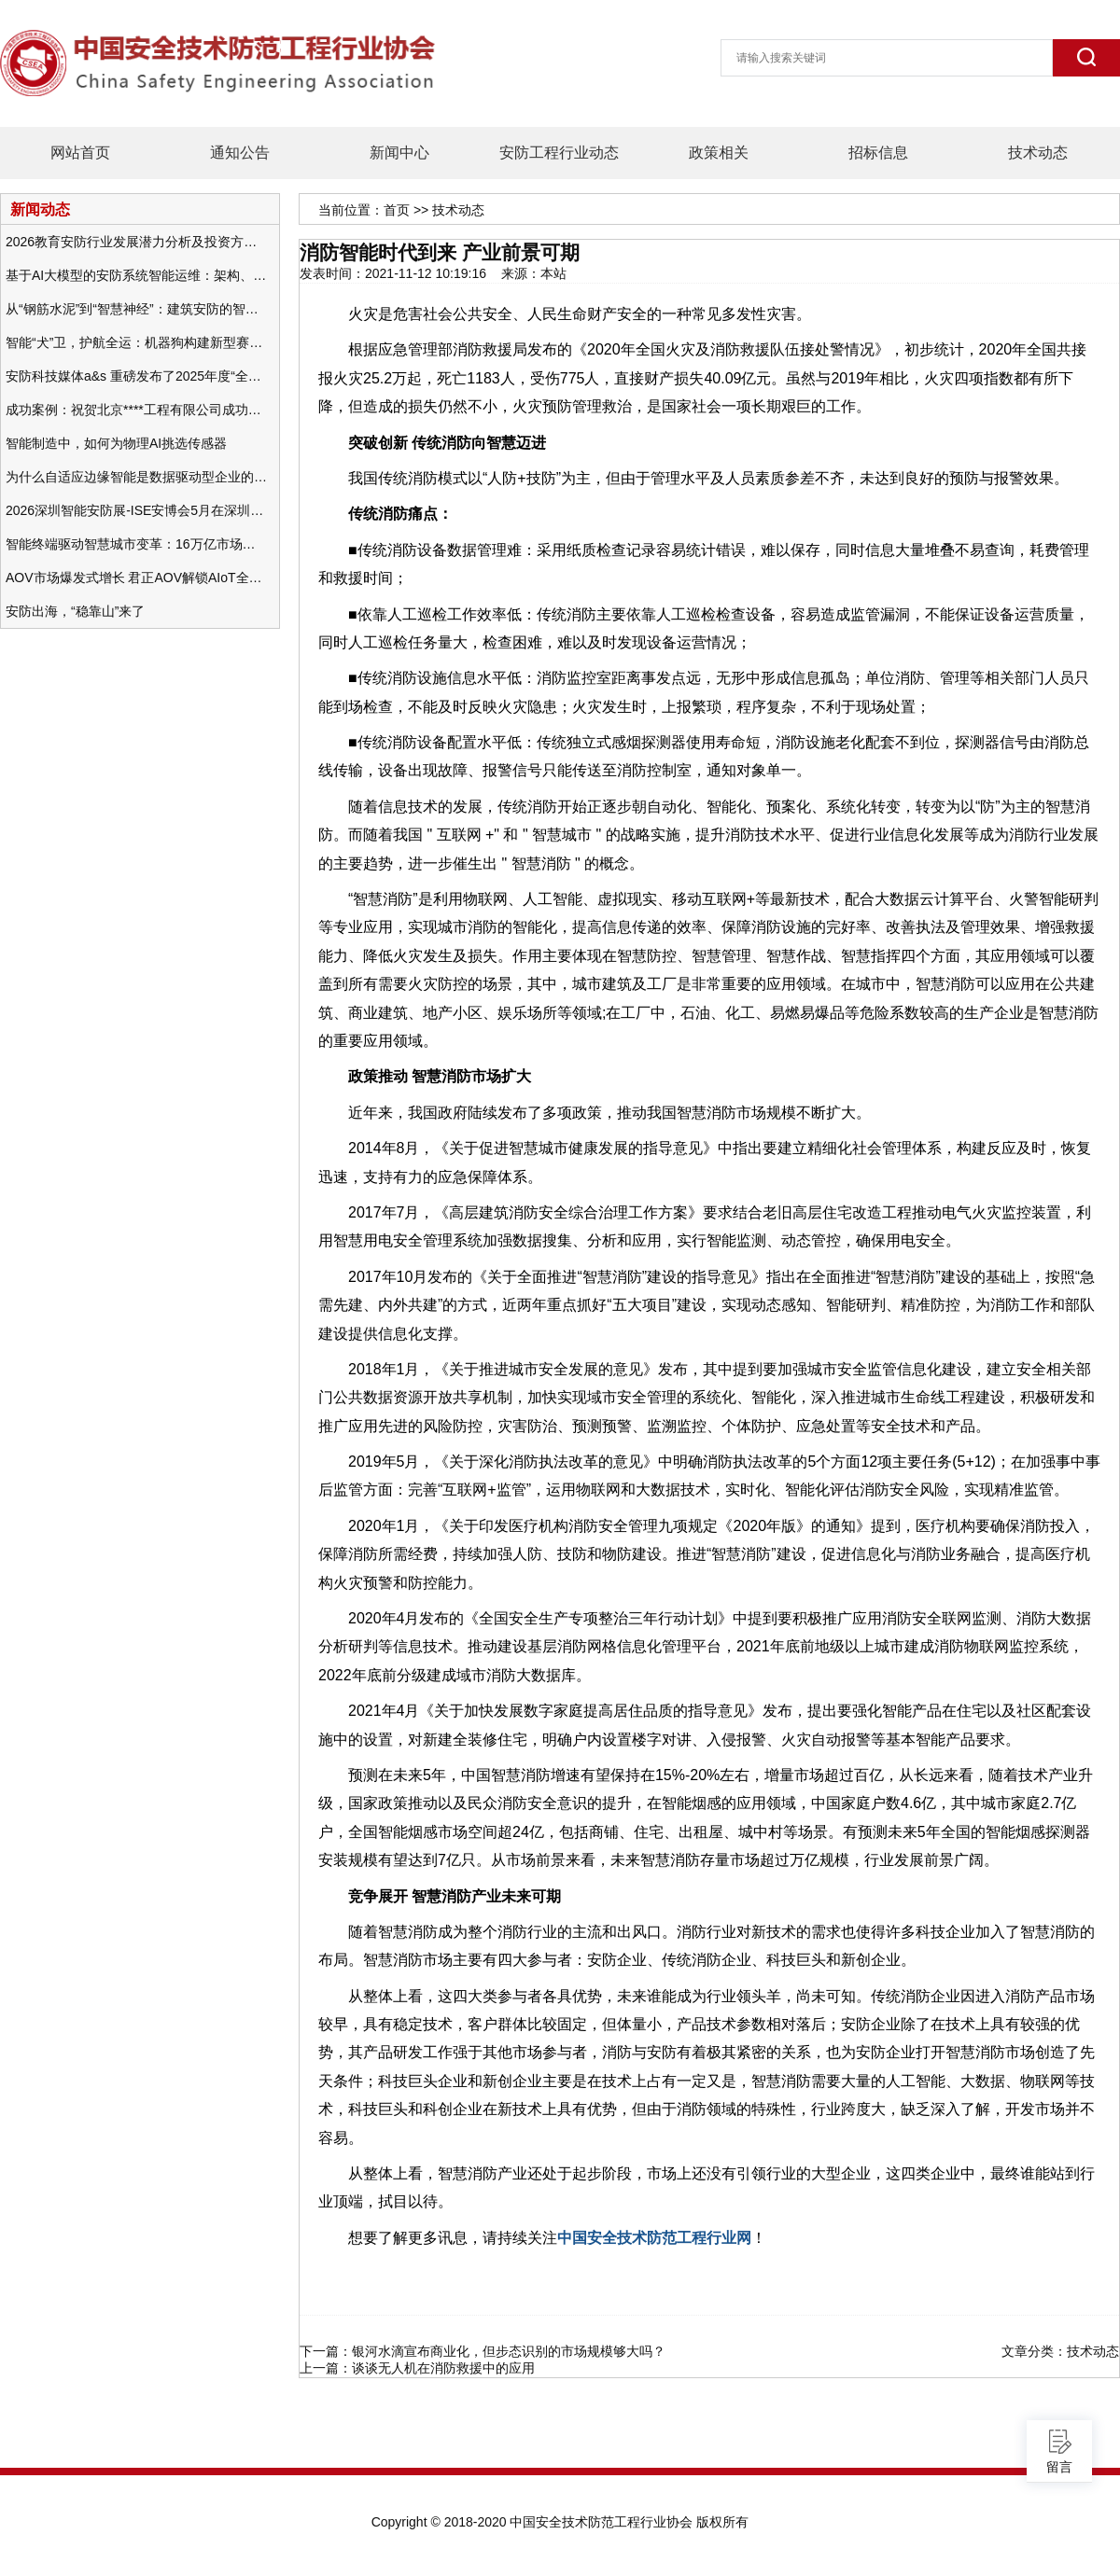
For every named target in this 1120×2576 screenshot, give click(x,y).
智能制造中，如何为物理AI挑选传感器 (116, 443)
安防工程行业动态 (559, 152)
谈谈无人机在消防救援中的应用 (443, 2367)
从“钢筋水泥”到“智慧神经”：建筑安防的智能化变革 (136, 308)
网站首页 (80, 152)
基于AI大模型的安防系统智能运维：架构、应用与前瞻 (136, 275)
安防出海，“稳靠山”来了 (75, 611)
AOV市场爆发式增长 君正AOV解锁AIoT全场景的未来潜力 (136, 577)
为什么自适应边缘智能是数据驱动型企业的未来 (136, 476)
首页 (397, 209)
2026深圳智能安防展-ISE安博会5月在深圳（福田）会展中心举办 (136, 510)
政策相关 (719, 152)
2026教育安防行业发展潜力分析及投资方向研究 (136, 241)
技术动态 (1038, 152)
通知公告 (240, 152)
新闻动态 (40, 209)
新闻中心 (399, 152)
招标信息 (878, 152)
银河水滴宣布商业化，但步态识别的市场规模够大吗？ (508, 2351)
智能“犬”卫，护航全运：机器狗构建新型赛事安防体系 (136, 342)
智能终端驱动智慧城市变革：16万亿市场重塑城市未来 (136, 543)
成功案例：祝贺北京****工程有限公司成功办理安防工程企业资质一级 (136, 409)
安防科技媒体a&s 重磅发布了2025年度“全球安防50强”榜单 (136, 376)
